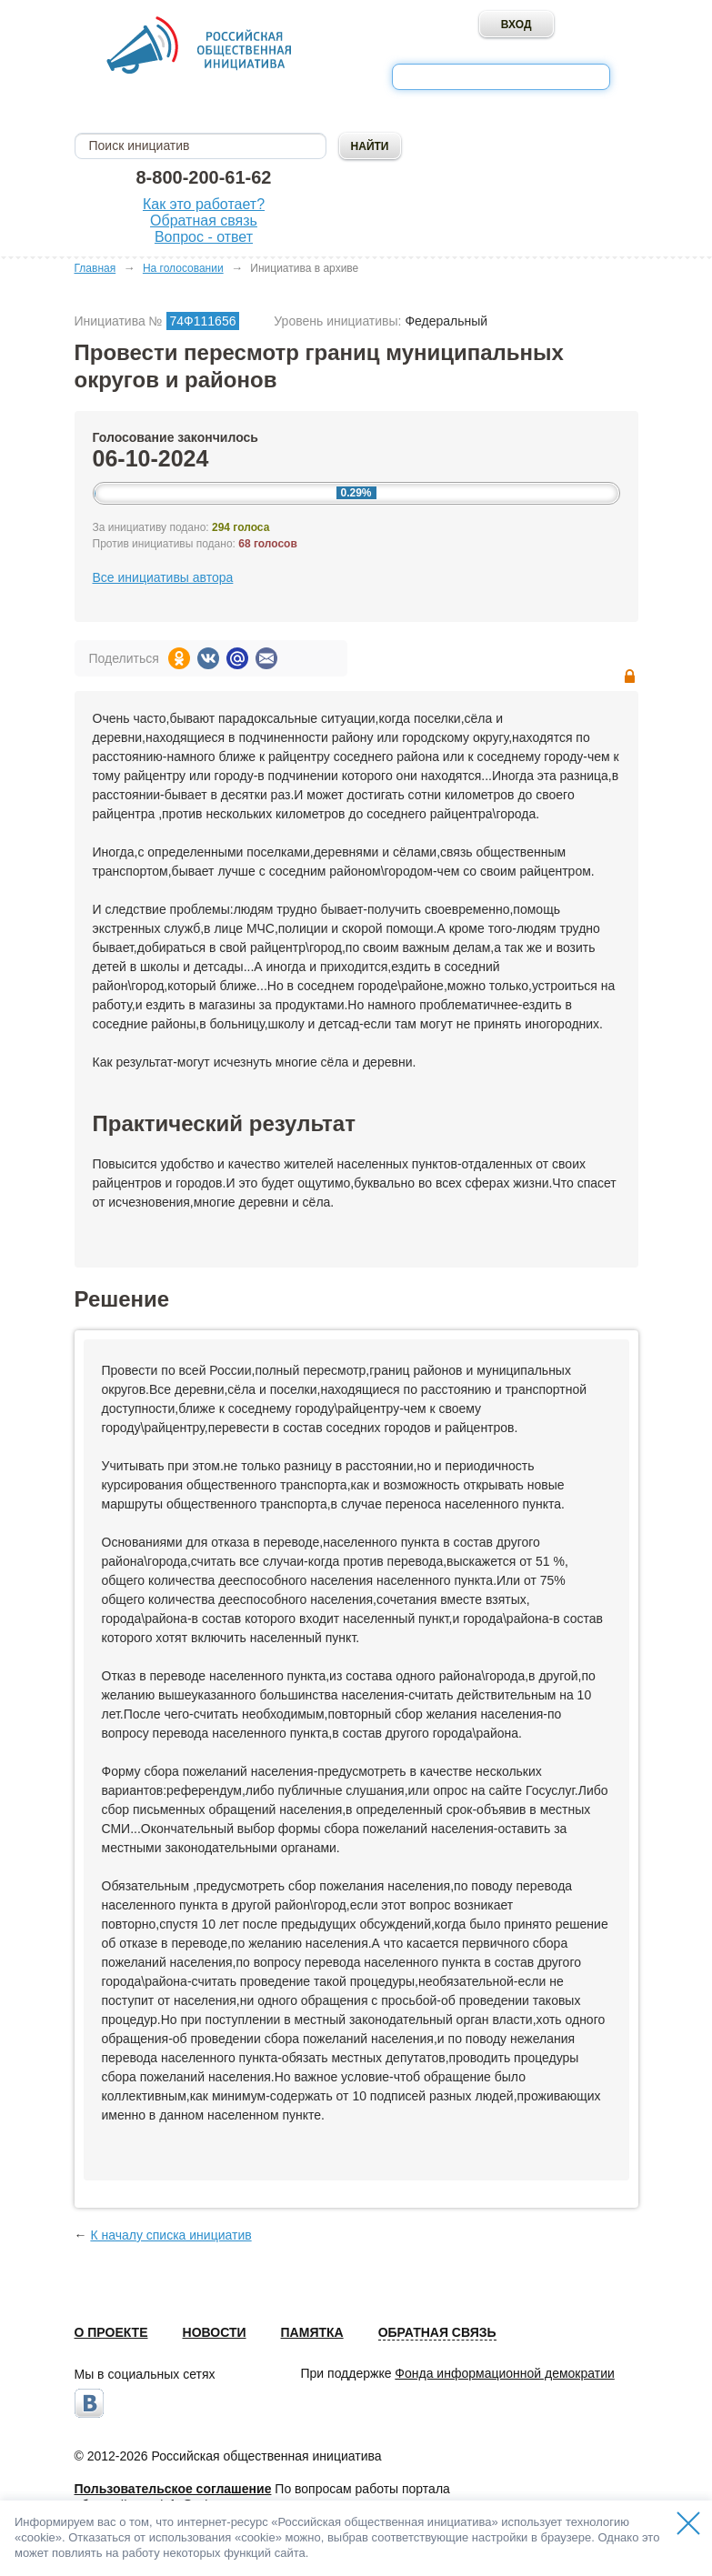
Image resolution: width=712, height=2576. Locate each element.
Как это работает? (204, 204)
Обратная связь (203, 220)
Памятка (312, 2332)
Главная (95, 268)
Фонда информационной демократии (504, 2373)
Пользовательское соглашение (173, 2488)
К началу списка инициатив (170, 2235)
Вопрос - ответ (204, 237)
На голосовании (183, 268)
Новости (214, 2332)
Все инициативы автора (163, 577)
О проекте (111, 2332)
